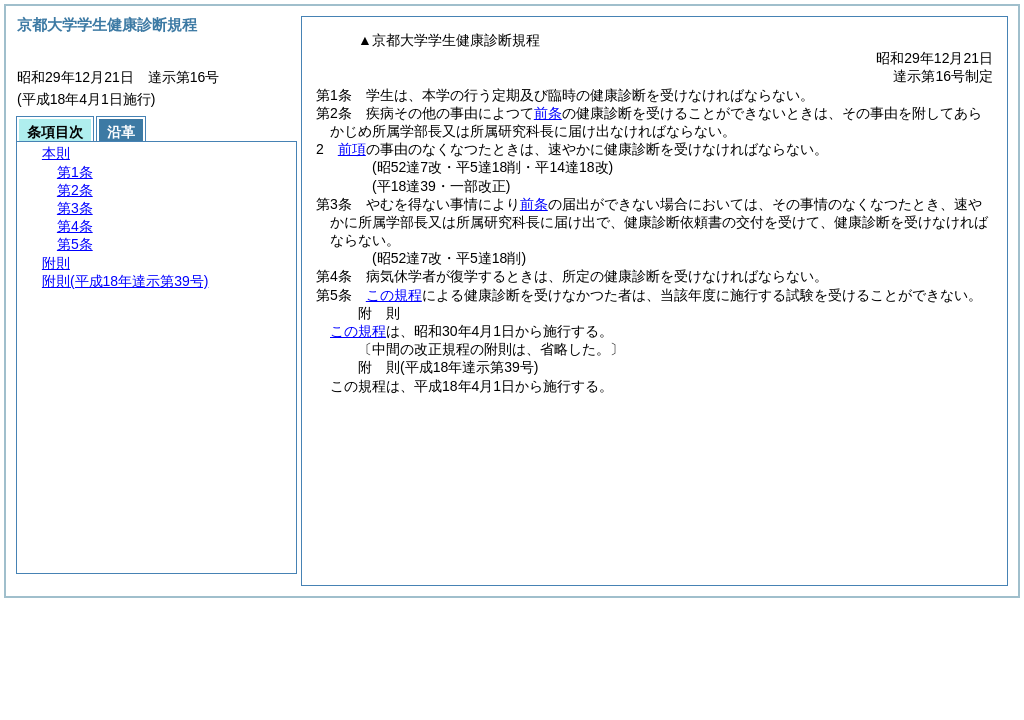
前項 (352, 149)
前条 (548, 113)
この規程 (394, 295)
